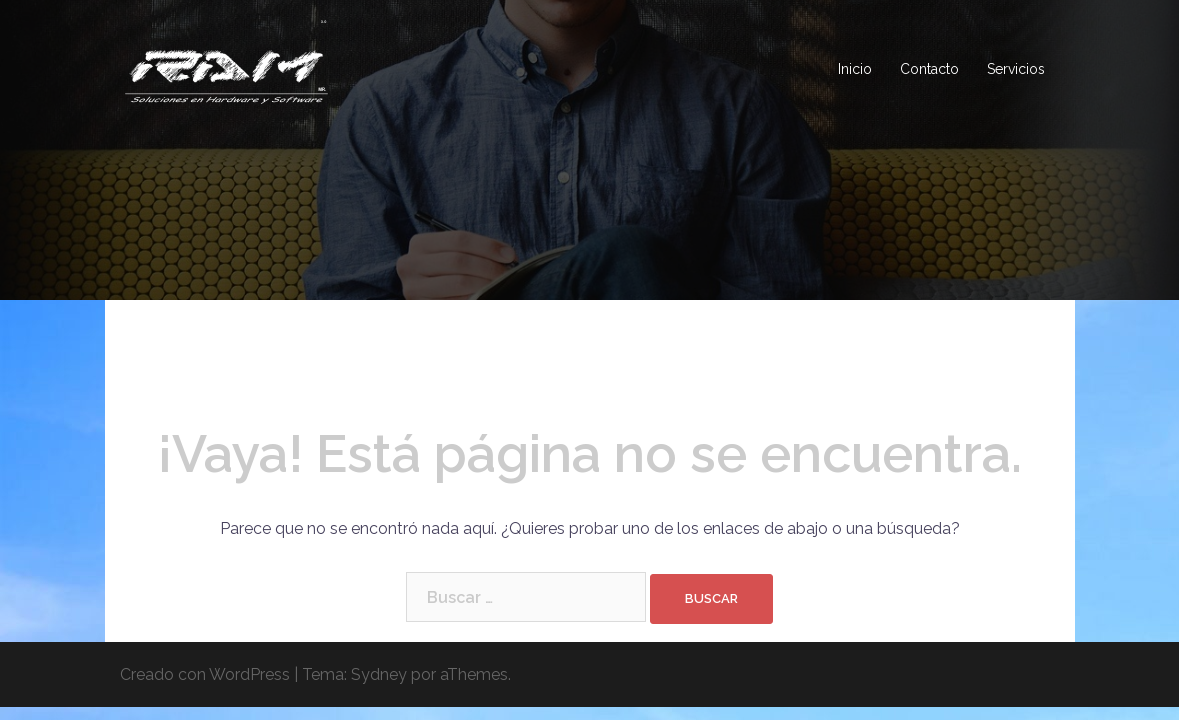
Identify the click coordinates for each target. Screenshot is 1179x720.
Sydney (379, 674)
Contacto (929, 69)
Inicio (855, 69)
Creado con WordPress (205, 674)
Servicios (1016, 69)
